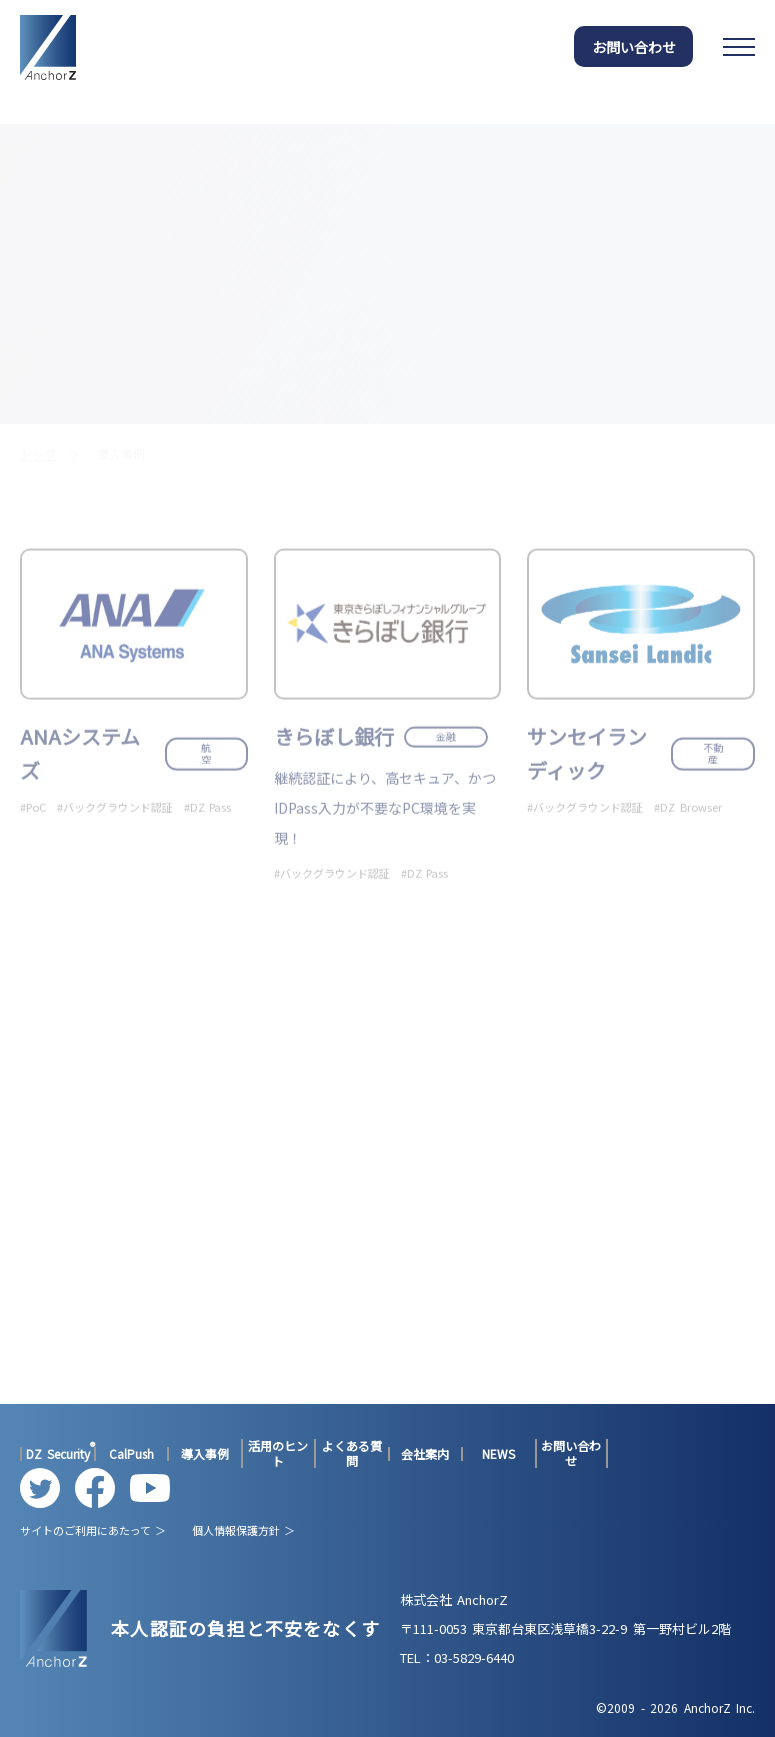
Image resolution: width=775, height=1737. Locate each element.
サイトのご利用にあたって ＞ (93, 1530)
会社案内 (425, 1454)
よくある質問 (352, 1453)
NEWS (498, 1454)
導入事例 (205, 1454)
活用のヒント (278, 1453)
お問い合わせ (634, 47)
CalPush (131, 1454)
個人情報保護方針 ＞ (243, 1530)
